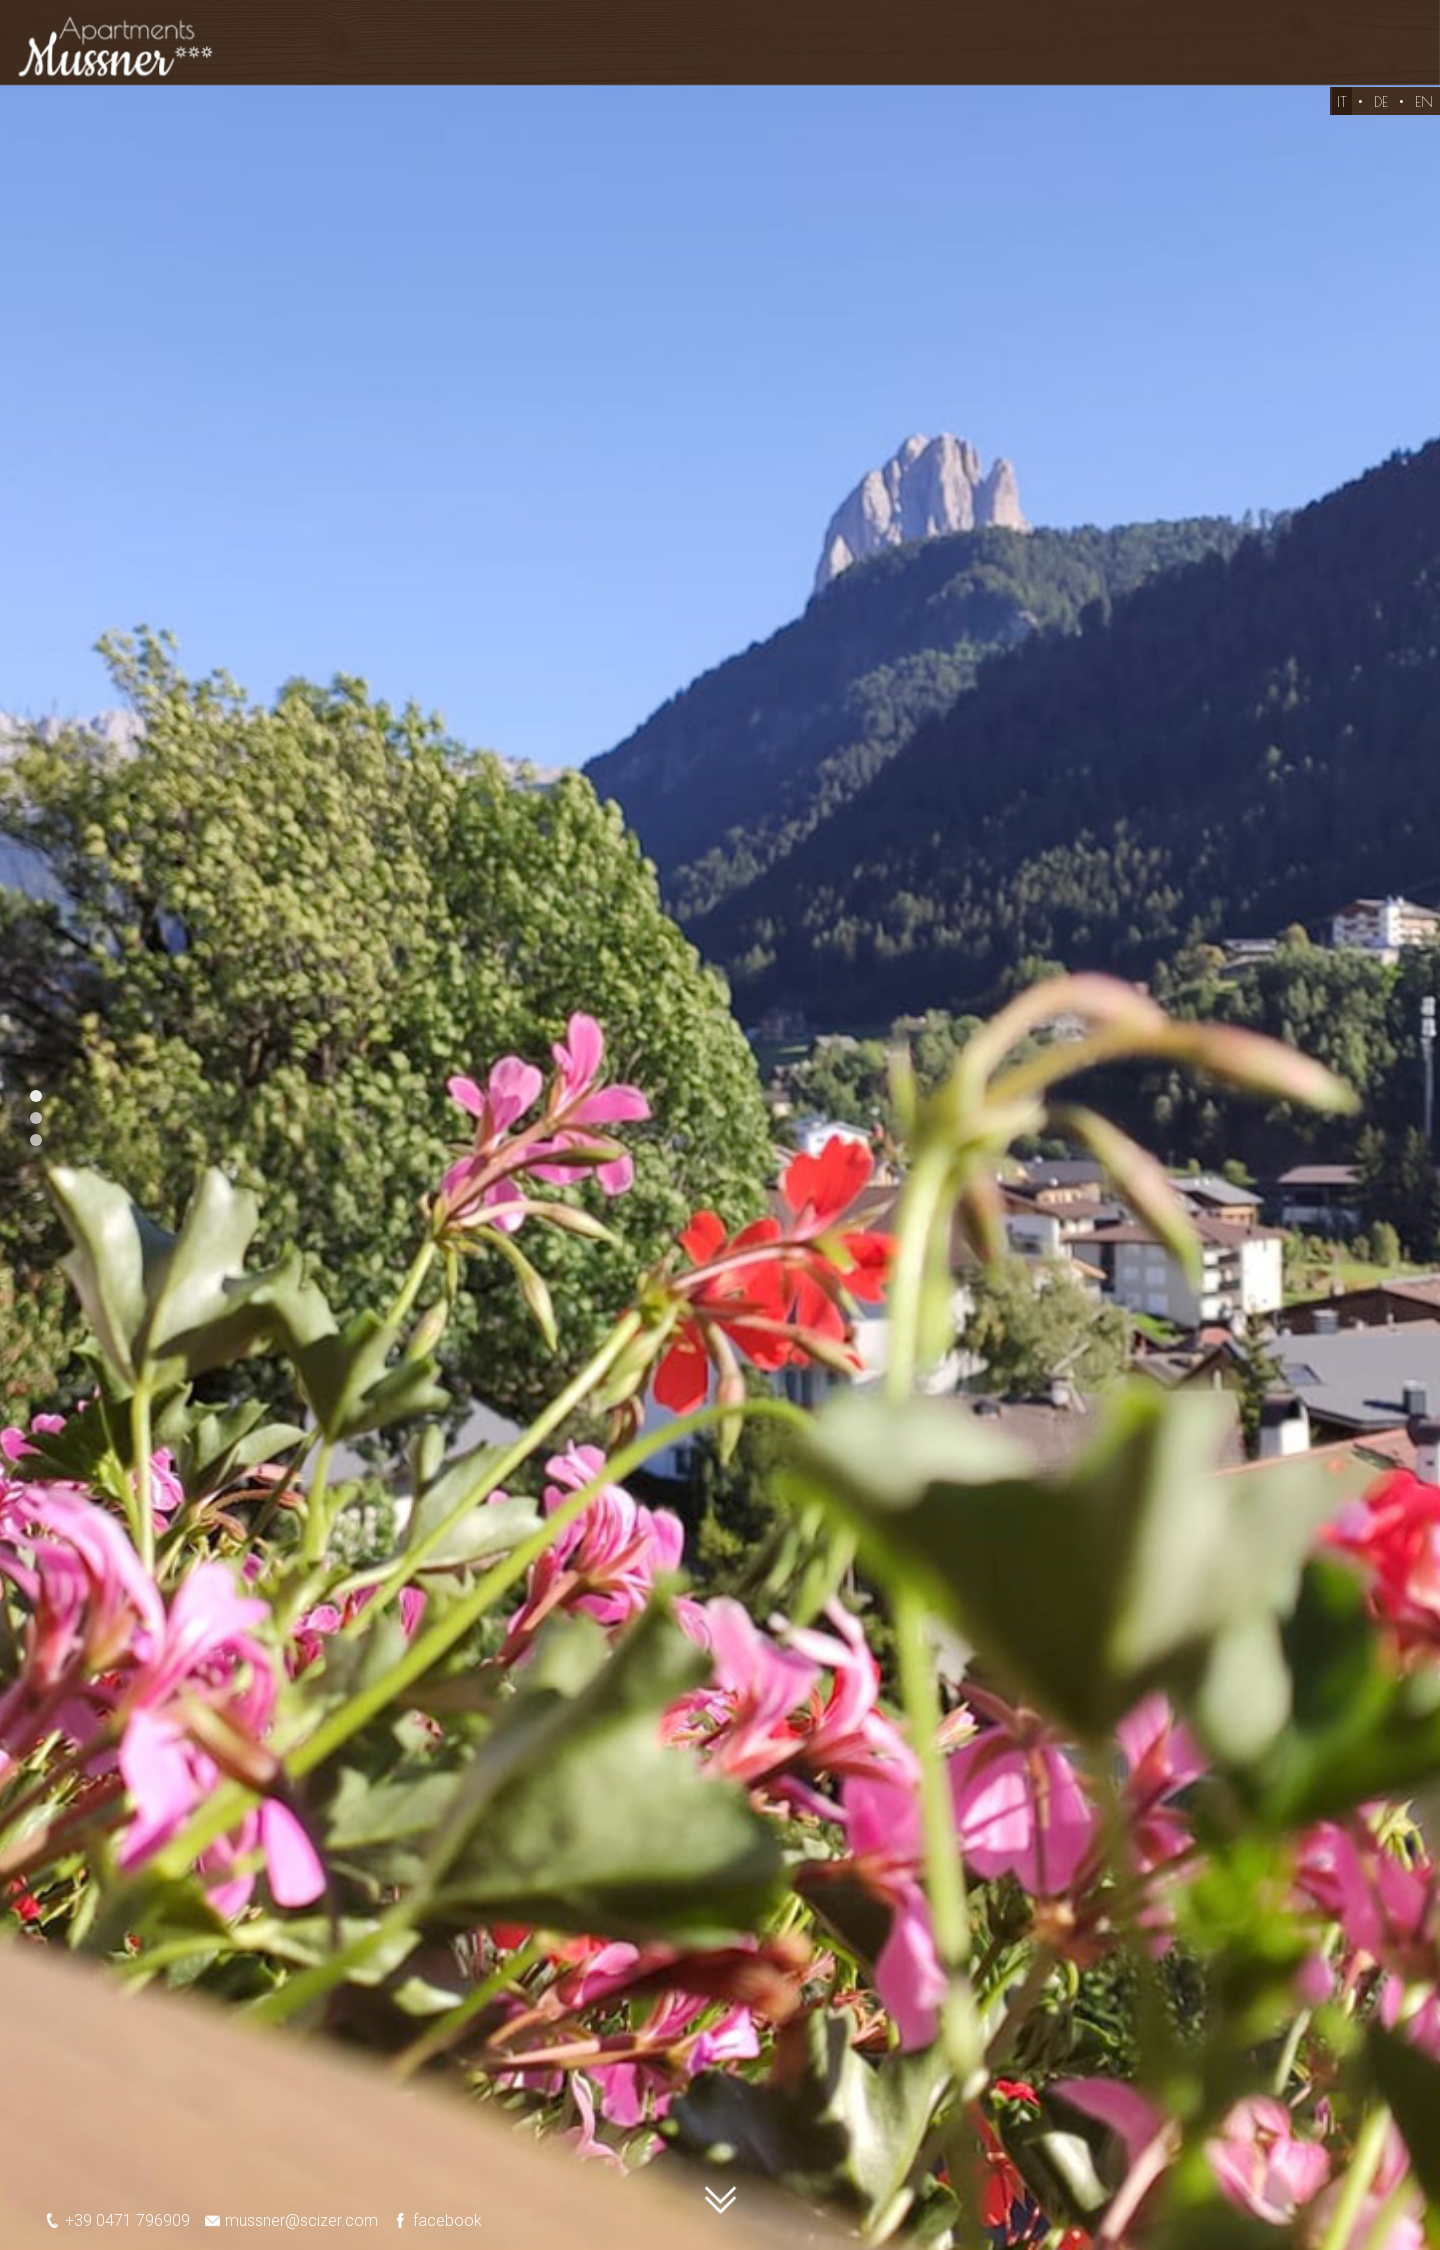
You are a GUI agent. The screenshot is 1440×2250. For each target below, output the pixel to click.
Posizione (895, 53)
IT (1342, 116)
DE (1381, 116)
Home (363, 53)
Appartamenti (510, 53)
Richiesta (1025, 53)
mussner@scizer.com (284, 2220)
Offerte (663, 53)
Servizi (776, 53)
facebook (430, 2220)
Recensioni (1337, 53)
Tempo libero (1176, 53)
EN (1424, 116)
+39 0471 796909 (110, 2220)
